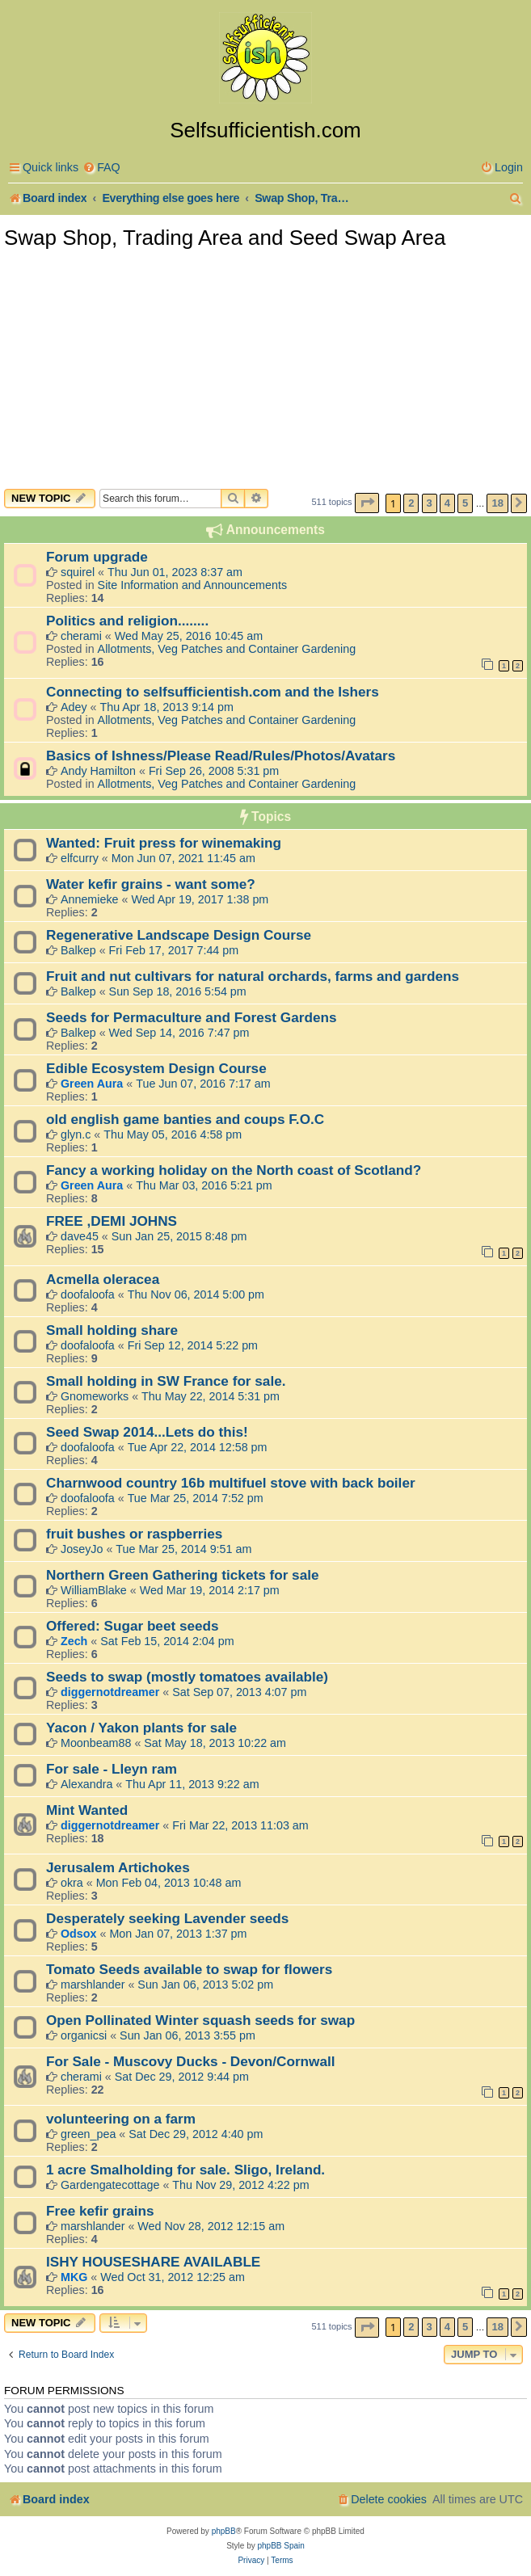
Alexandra (86, 1784)
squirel (78, 572)
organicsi (84, 2035)
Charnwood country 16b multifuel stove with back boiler (230, 1483)
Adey (74, 707)
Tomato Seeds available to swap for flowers (189, 1969)
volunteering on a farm (121, 2119)
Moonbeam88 (96, 1742)
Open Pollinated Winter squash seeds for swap (200, 2020)
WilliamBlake (94, 1590)
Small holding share (112, 1330)
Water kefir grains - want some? (150, 884)
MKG (74, 2277)
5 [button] (465, 503)
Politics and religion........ (127, 620)
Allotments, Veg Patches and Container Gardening (227, 648)
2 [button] (411, 503)
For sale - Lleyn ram (111, 1769)
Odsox (79, 1933)
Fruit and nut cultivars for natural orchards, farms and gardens (252, 976)
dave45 (80, 1236)
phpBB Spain (280, 2545)
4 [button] (447, 503)
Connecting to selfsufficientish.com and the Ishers (212, 692)
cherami (81, 635)
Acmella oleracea (102, 1279)
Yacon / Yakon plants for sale (141, 1727)
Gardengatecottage (110, 2184)
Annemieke (90, 899)
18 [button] (497, 503)
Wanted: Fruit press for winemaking (163, 843)
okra (72, 1882)
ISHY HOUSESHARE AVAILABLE (153, 2262)
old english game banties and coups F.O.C (185, 1119)
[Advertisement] (265, 368)
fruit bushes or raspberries (134, 1534)
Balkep (78, 950)
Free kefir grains (100, 2211)
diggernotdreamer (110, 1692)
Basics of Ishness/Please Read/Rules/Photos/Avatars (220, 755)
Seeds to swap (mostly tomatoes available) (187, 1677)
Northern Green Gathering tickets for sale (182, 1575)
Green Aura (92, 1083)
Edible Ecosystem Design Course (156, 1068)
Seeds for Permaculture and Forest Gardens (191, 1017)
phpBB (224, 2531)
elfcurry (80, 858)
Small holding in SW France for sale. (165, 1381)
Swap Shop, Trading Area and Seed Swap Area (224, 237)
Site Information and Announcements (192, 585)
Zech (74, 1641)
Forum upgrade (97, 557)
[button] (367, 503)
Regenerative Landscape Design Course (178, 935)
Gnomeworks (95, 1396)
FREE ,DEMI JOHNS (111, 1221)
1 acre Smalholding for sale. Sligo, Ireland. (185, 2169)
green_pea (88, 2134)
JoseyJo (82, 1549)
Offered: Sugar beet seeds (132, 1626)
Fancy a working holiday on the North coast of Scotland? (233, 1170)
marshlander (92, 1984)
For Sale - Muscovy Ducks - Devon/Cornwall (190, 2061)
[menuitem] (101, 167)
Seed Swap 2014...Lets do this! (147, 1432)
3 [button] (429, 503)
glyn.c (76, 1134)
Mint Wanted (87, 1810)
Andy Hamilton (98, 770)
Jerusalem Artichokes (118, 1867)
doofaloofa (88, 1294)
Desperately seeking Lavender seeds (167, 1918)
